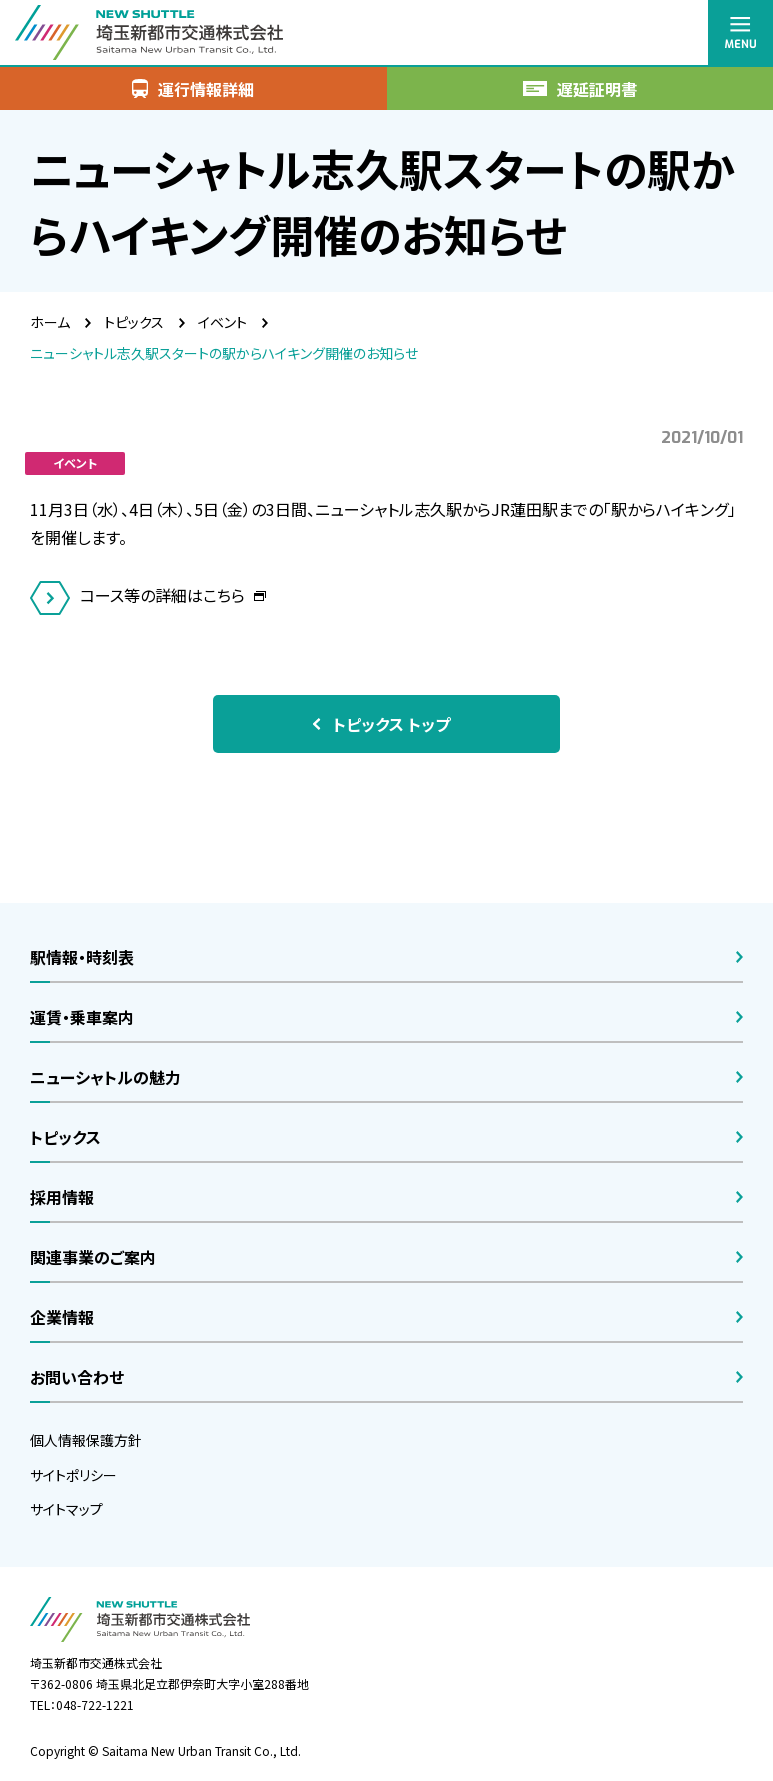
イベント (222, 322)
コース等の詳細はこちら (164, 595)
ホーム (50, 322)
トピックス (134, 322)
